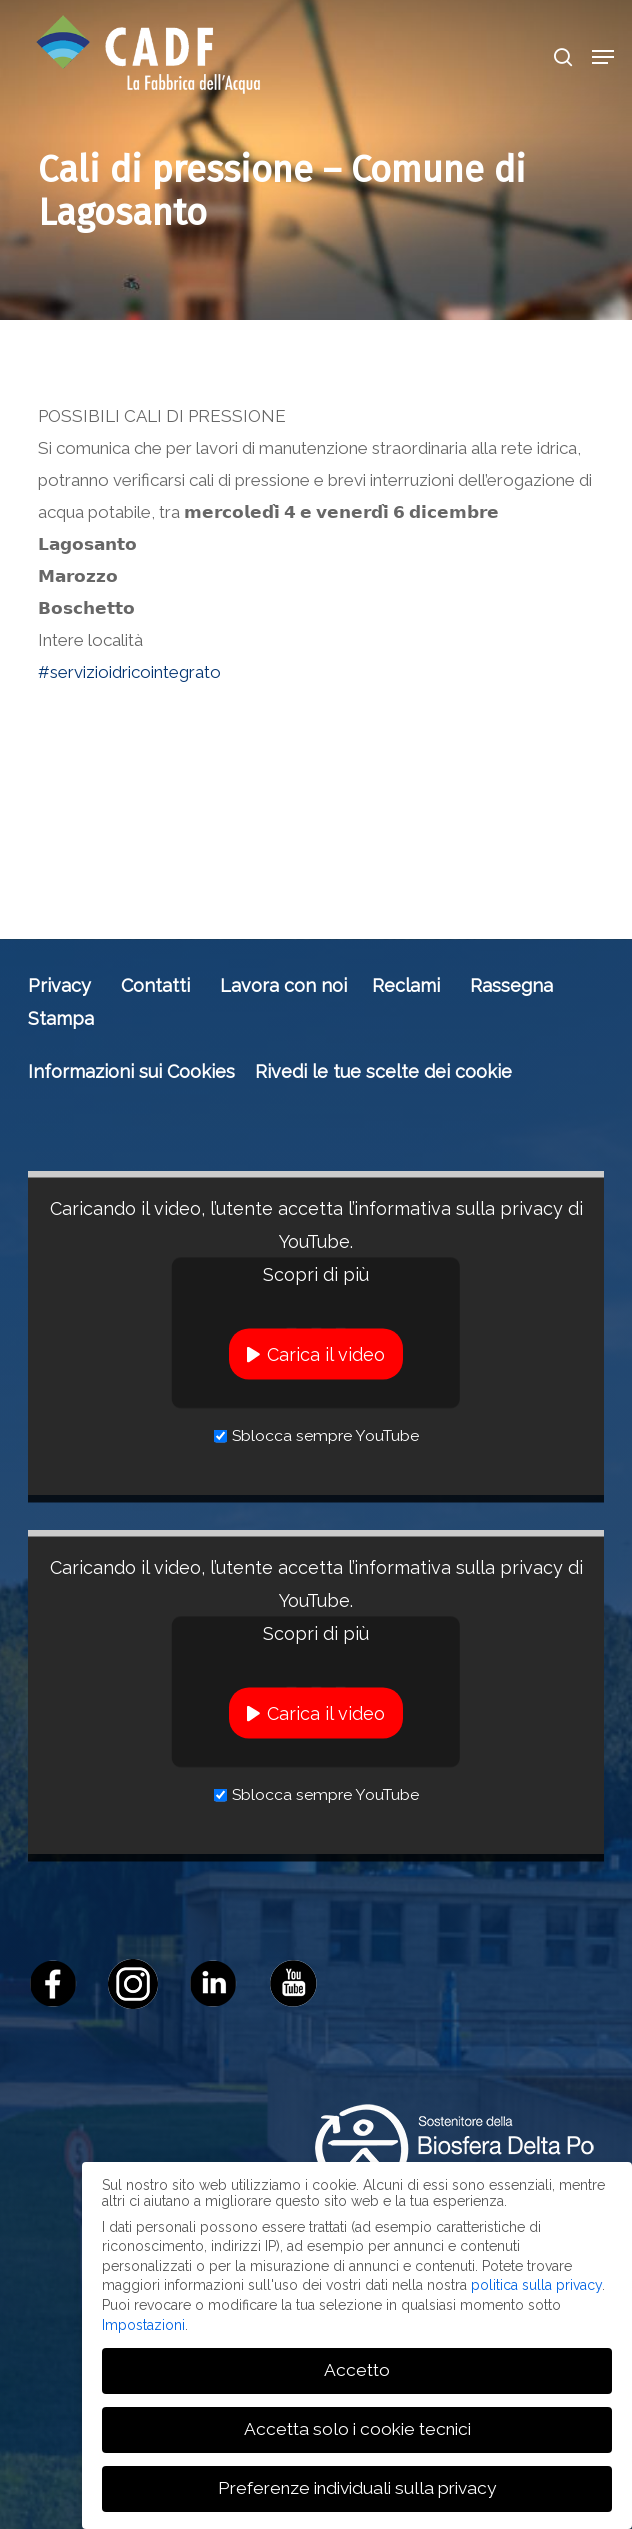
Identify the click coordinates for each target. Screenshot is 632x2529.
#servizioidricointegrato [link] (129, 672)
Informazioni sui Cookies (131, 1071)
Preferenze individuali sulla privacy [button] (357, 2488)
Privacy (59, 985)
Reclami (406, 985)
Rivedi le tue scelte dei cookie (383, 1071)
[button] (603, 57)
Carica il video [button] (326, 1354)
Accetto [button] (357, 2370)
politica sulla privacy (536, 2285)
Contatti (155, 985)
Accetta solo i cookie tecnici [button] (357, 2429)
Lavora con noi (283, 985)
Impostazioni (143, 2325)
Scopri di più (316, 1274)
